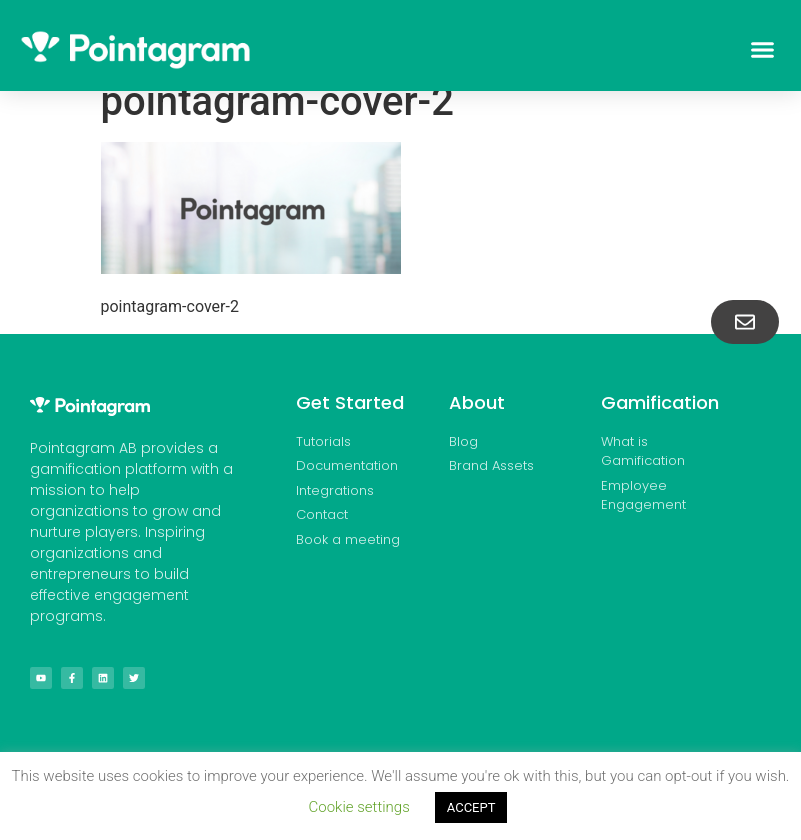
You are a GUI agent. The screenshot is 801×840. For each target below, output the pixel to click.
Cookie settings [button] (359, 807)
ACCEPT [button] (471, 807)
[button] (762, 50)
